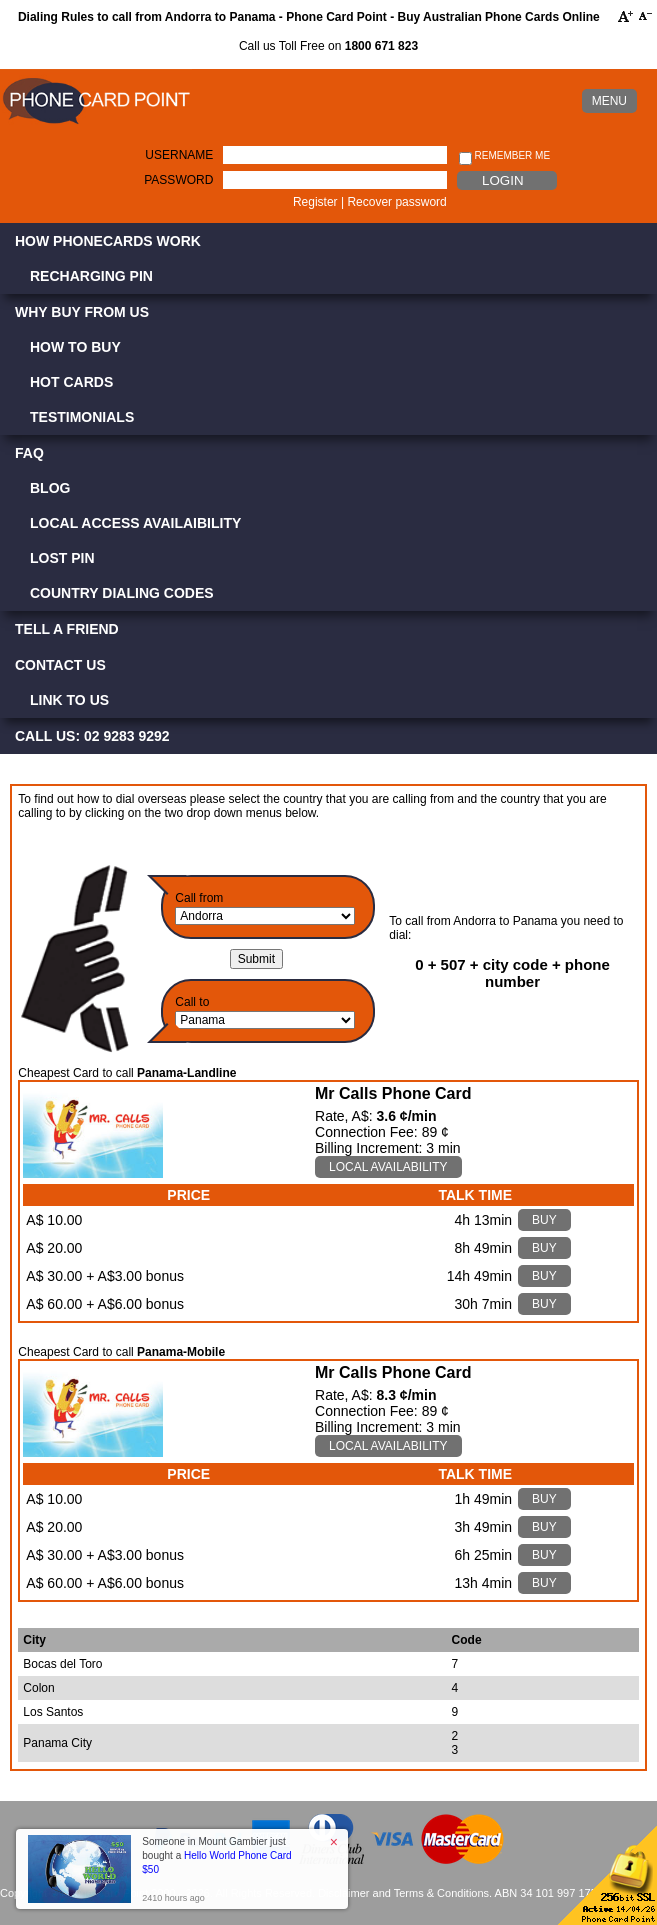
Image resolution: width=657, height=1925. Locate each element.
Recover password (396, 202)
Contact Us (60, 665)
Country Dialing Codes (122, 593)
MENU (609, 101)
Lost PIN (62, 558)
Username (179, 155)
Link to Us (69, 700)
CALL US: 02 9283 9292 (92, 736)
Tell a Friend (67, 629)
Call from (199, 898)
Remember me (504, 156)
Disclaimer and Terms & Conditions (403, 1893)
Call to (192, 1002)
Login (502, 180)
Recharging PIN (91, 276)
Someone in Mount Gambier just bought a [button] (216, 1855)
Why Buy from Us (82, 312)
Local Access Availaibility (135, 523)
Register (315, 202)
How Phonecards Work (108, 241)
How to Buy (75, 347)
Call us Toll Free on (328, 46)
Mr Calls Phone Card (393, 1093)
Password (178, 180)
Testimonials (82, 417)
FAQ (29, 453)
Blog (50, 488)
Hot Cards (71, 382)
